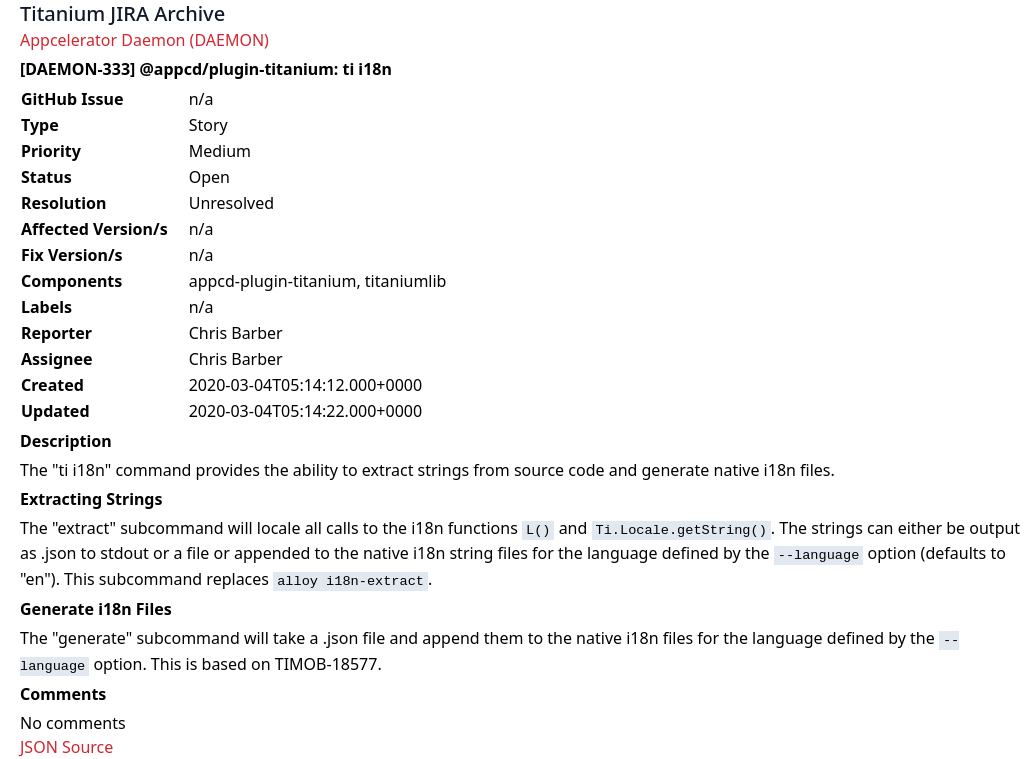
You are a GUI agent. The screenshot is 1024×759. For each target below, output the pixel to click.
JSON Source (66, 747)
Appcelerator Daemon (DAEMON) (144, 40)
